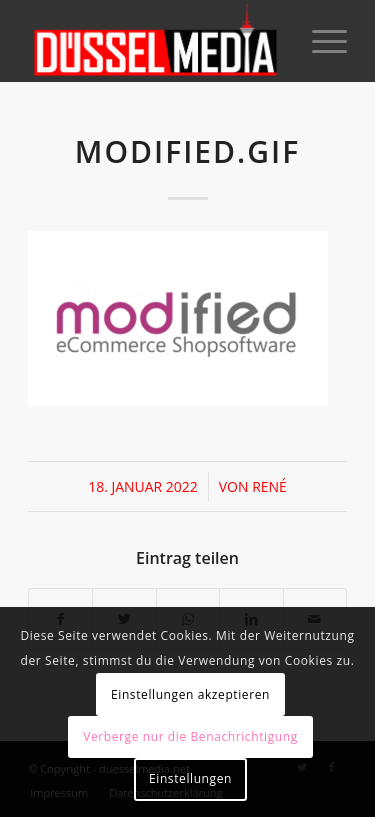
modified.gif (187, 151)
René (269, 486)
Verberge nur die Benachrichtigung (190, 736)
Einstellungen (190, 778)
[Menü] (319, 41)
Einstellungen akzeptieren (190, 694)
